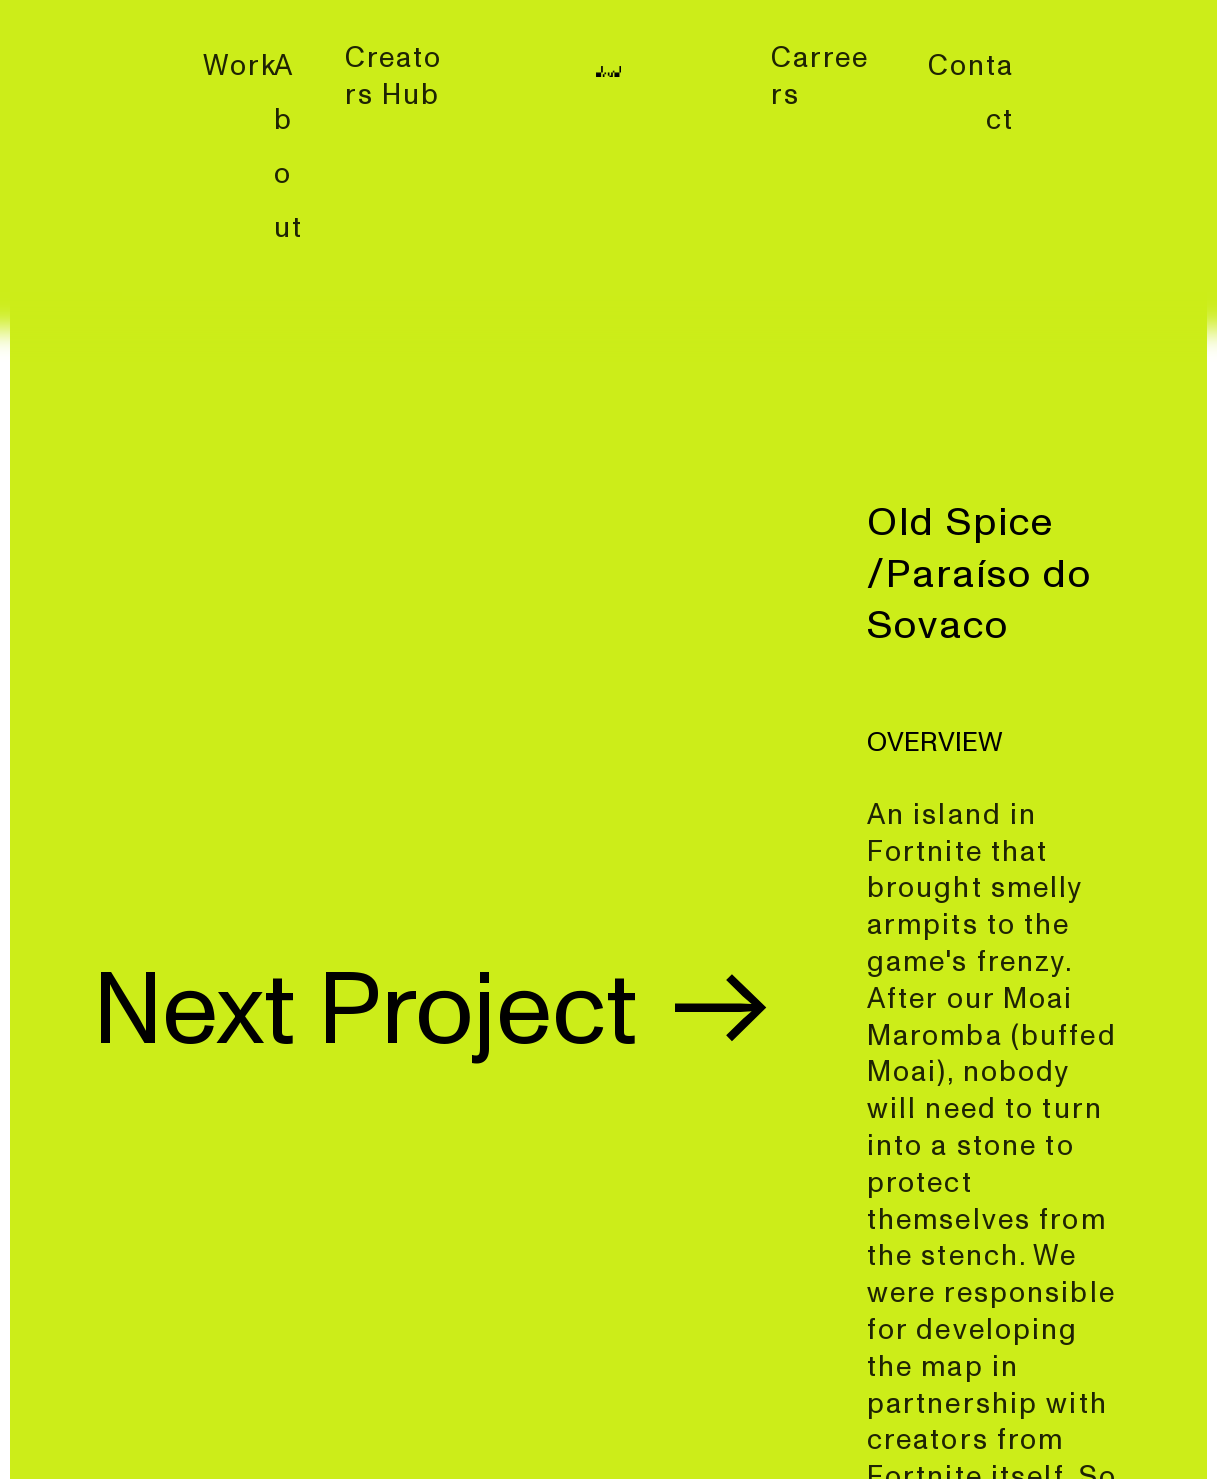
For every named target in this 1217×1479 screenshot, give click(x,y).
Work (240, 66)
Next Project (437, 1011)
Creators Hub (394, 76)
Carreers (820, 76)
